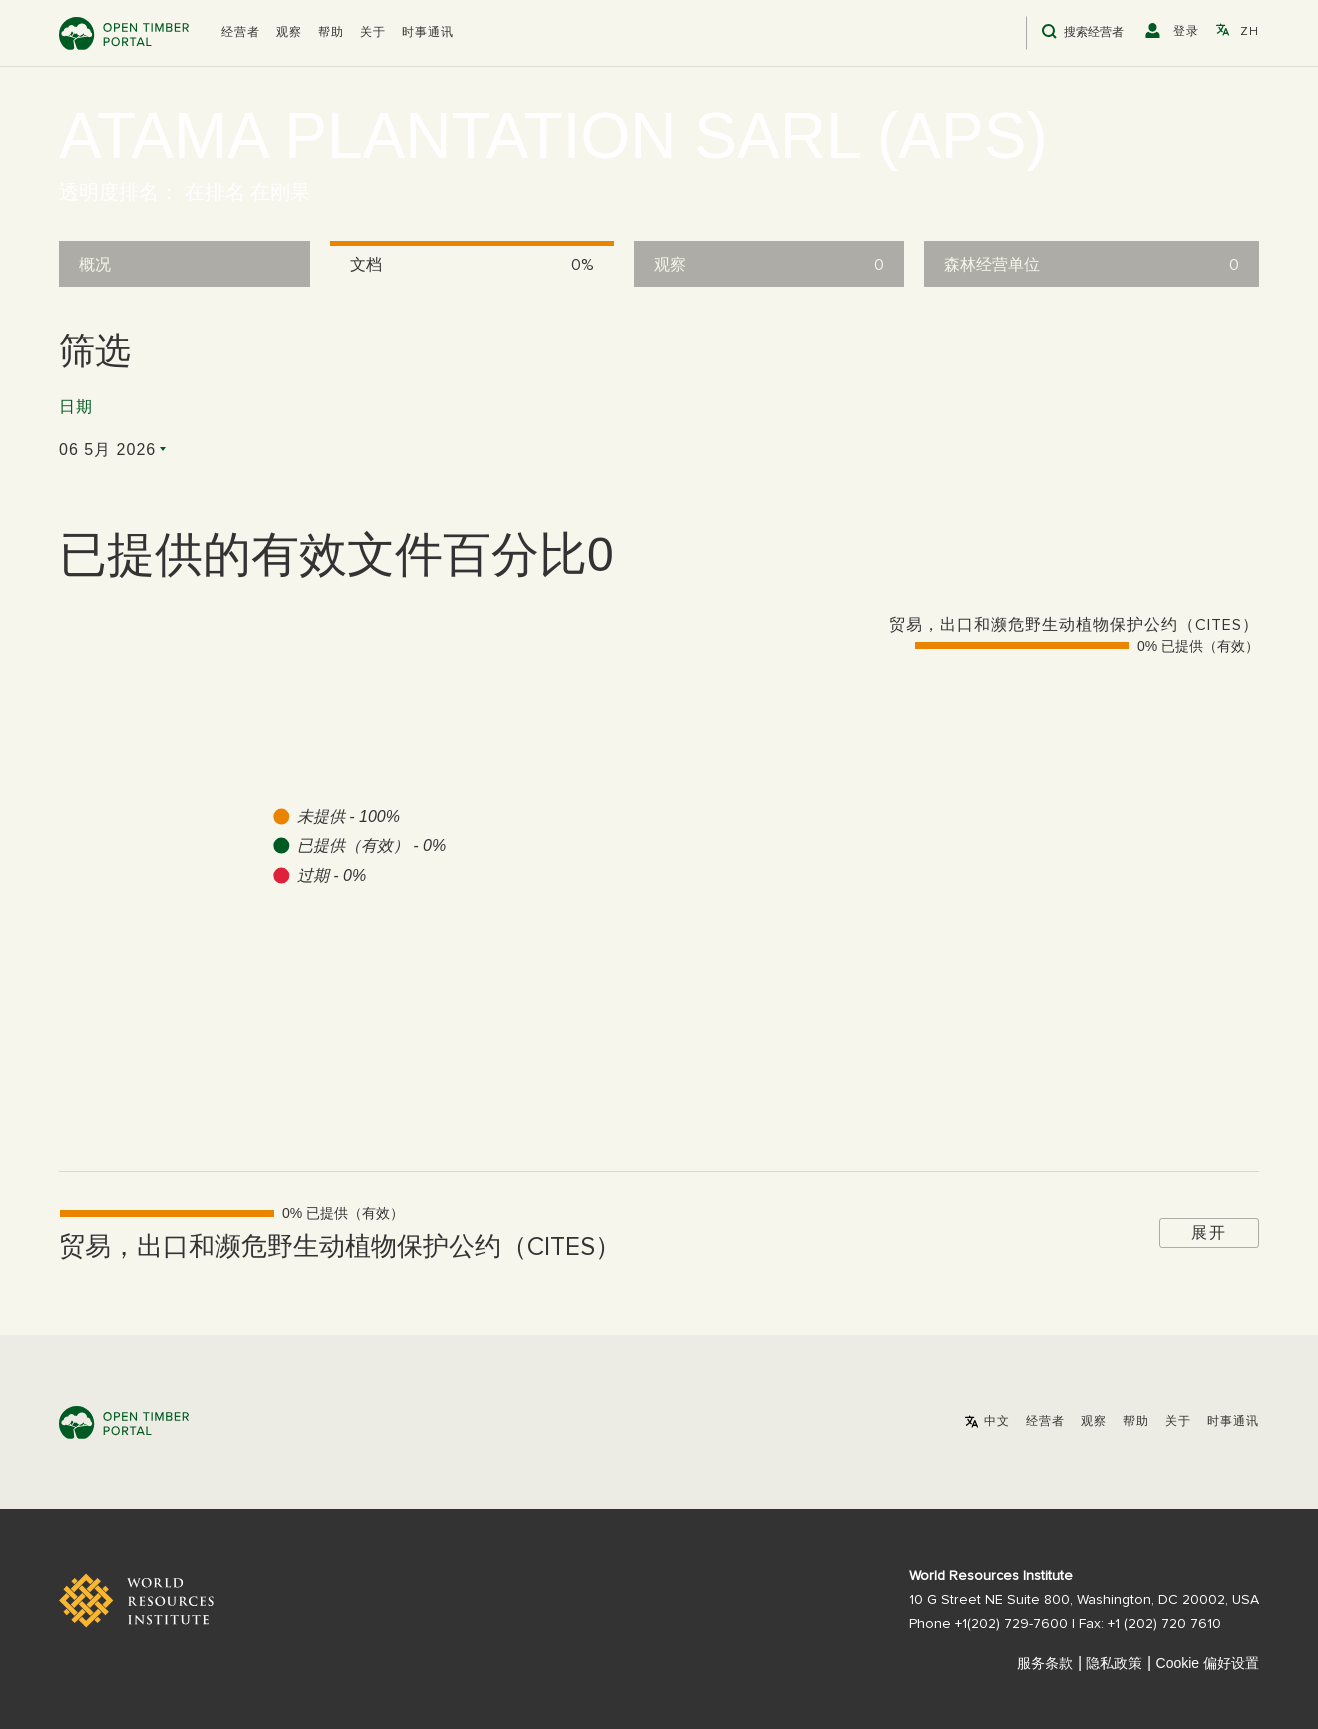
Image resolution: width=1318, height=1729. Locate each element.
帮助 (331, 33)
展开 (1209, 1232)
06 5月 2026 (107, 449)
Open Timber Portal (124, 33)
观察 (289, 33)
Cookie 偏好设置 (1207, 1663)
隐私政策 (1114, 1663)
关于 (373, 33)
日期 (76, 407)
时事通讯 (428, 33)
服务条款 (1045, 1663)
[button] (240, 33)
